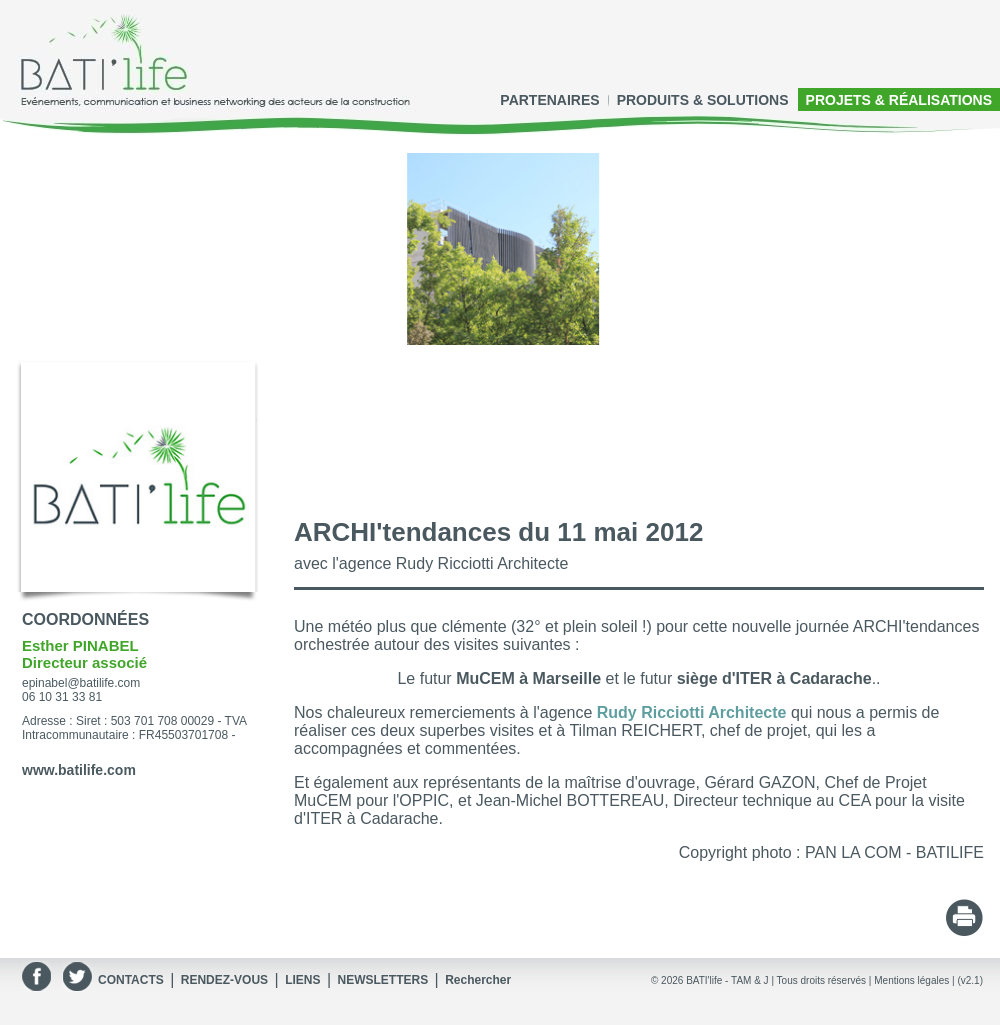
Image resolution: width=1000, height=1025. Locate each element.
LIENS (302, 980)
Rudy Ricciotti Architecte (692, 712)
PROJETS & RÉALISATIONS (899, 100)
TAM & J (750, 980)
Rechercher (478, 980)
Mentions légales (911, 980)
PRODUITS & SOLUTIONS (703, 100)
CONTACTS (131, 980)
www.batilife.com (79, 770)
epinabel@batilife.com (81, 683)
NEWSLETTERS (382, 980)
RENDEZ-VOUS (224, 980)
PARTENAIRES (549, 100)
